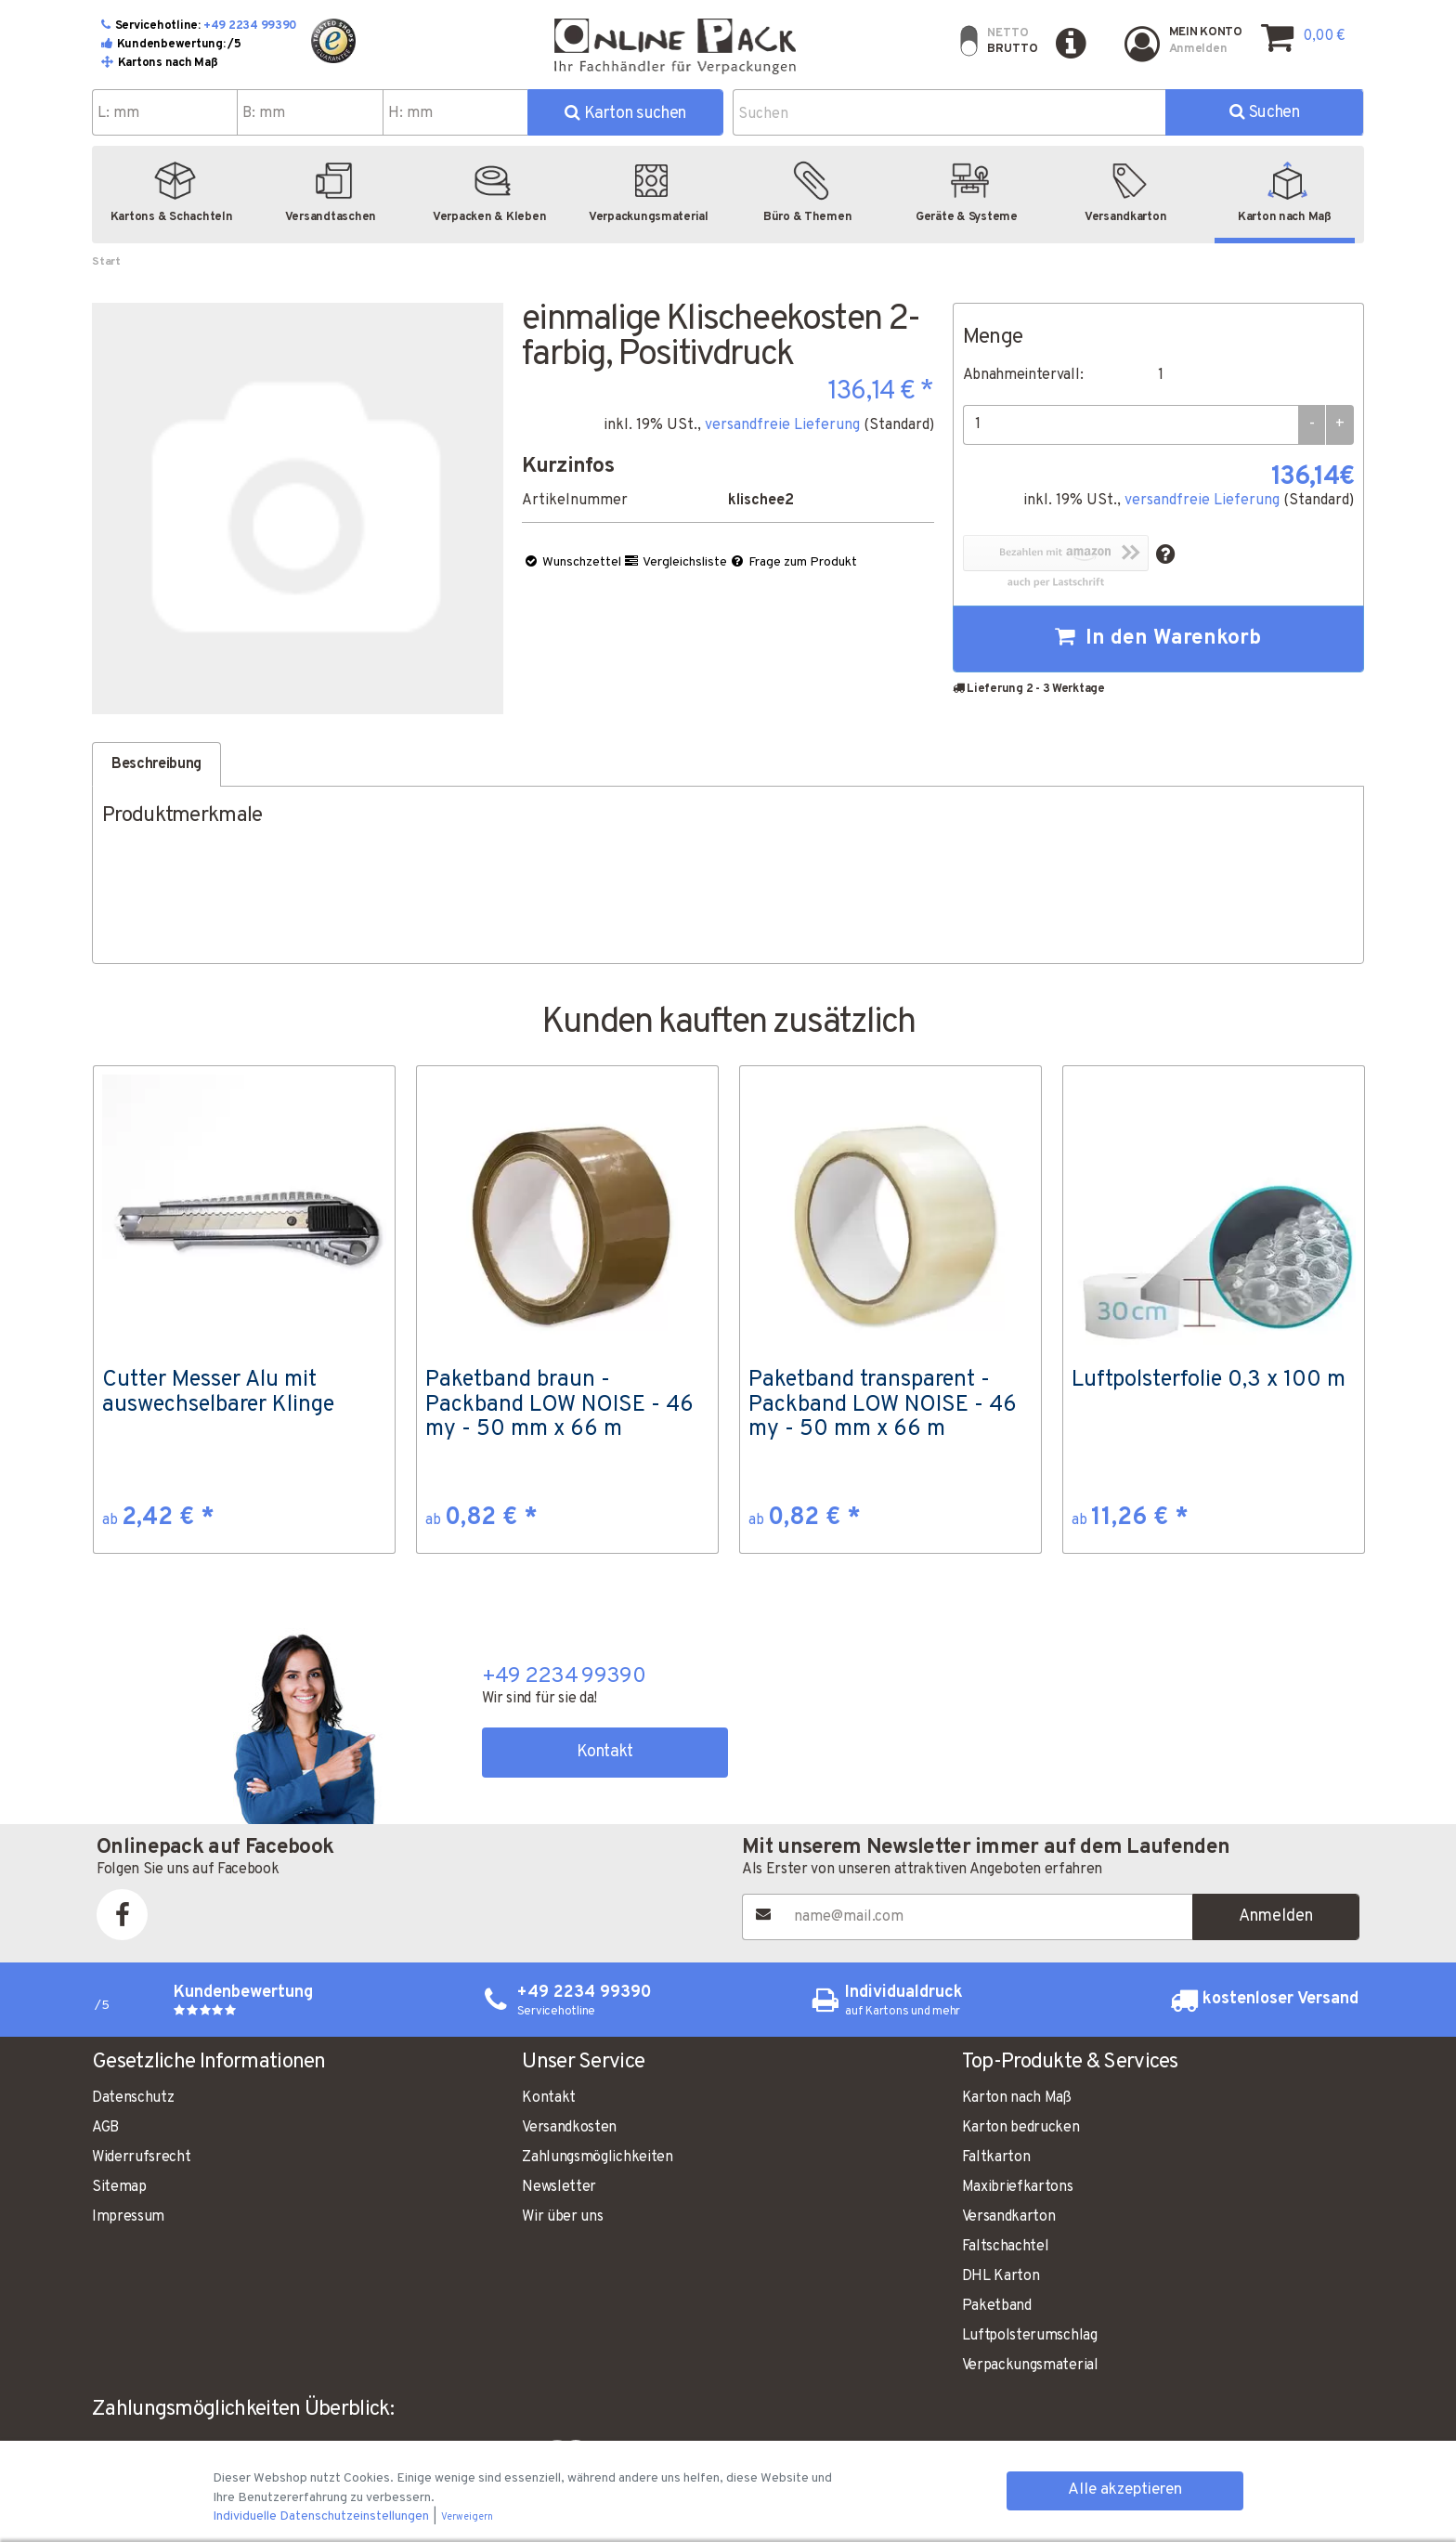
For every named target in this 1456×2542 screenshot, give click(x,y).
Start (106, 261)
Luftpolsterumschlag (1030, 2336)
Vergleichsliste (675, 562)
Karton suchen (625, 113)
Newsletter (559, 2187)
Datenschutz (133, 2098)
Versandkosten (569, 2127)
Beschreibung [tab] (156, 764)
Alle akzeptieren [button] (1125, 2490)
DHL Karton (1001, 2276)
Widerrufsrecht (141, 2157)
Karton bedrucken (1021, 2127)
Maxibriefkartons (1017, 2187)
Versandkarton (1009, 2217)
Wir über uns (562, 2217)
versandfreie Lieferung (782, 425)
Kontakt (605, 1752)
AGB (105, 2127)
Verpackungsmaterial (1030, 2365)
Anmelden (1276, 1916)
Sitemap (119, 2187)
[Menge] (1130, 425)
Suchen (1264, 113)
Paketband (997, 2306)
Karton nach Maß (1017, 2098)
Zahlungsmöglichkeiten (597, 2157)
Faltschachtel (1005, 2246)
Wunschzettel (572, 562)
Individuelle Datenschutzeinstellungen (322, 2516)
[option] (244, 1309)
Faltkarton (996, 2157)
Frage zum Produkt (793, 562)
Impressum (128, 2217)
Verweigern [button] (467, 2517)
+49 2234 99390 (250, 26)
